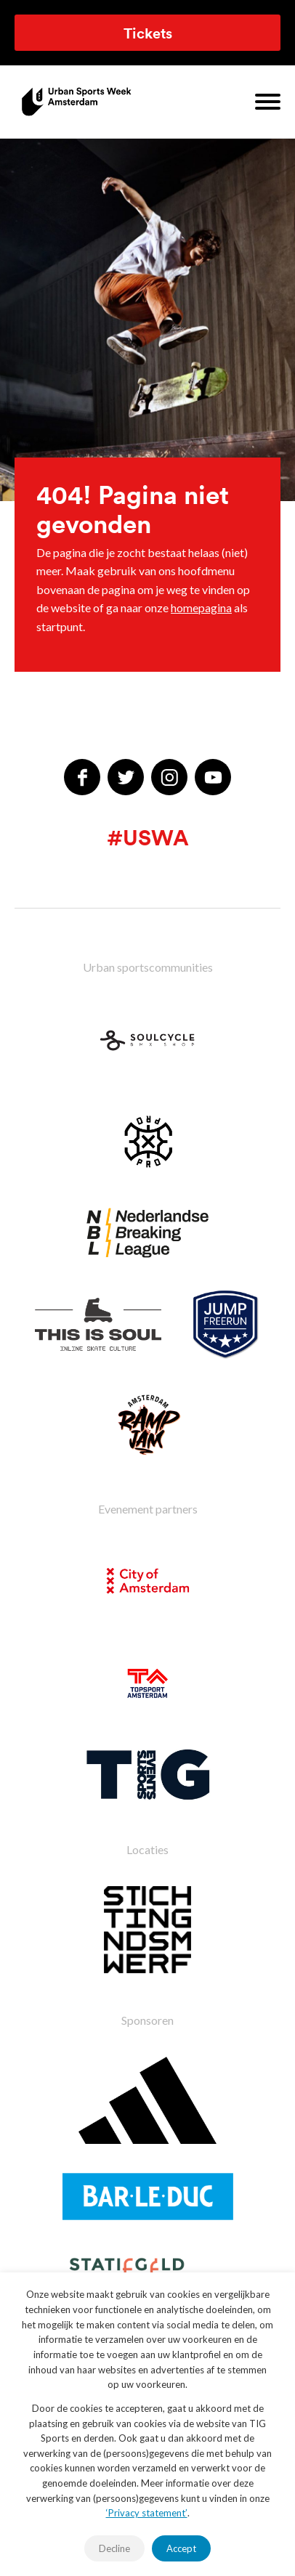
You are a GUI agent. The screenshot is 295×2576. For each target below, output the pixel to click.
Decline (114, 2548)
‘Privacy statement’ (146, 2513)
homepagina (201, 607)
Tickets (148, 33)
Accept (181, 2548)
